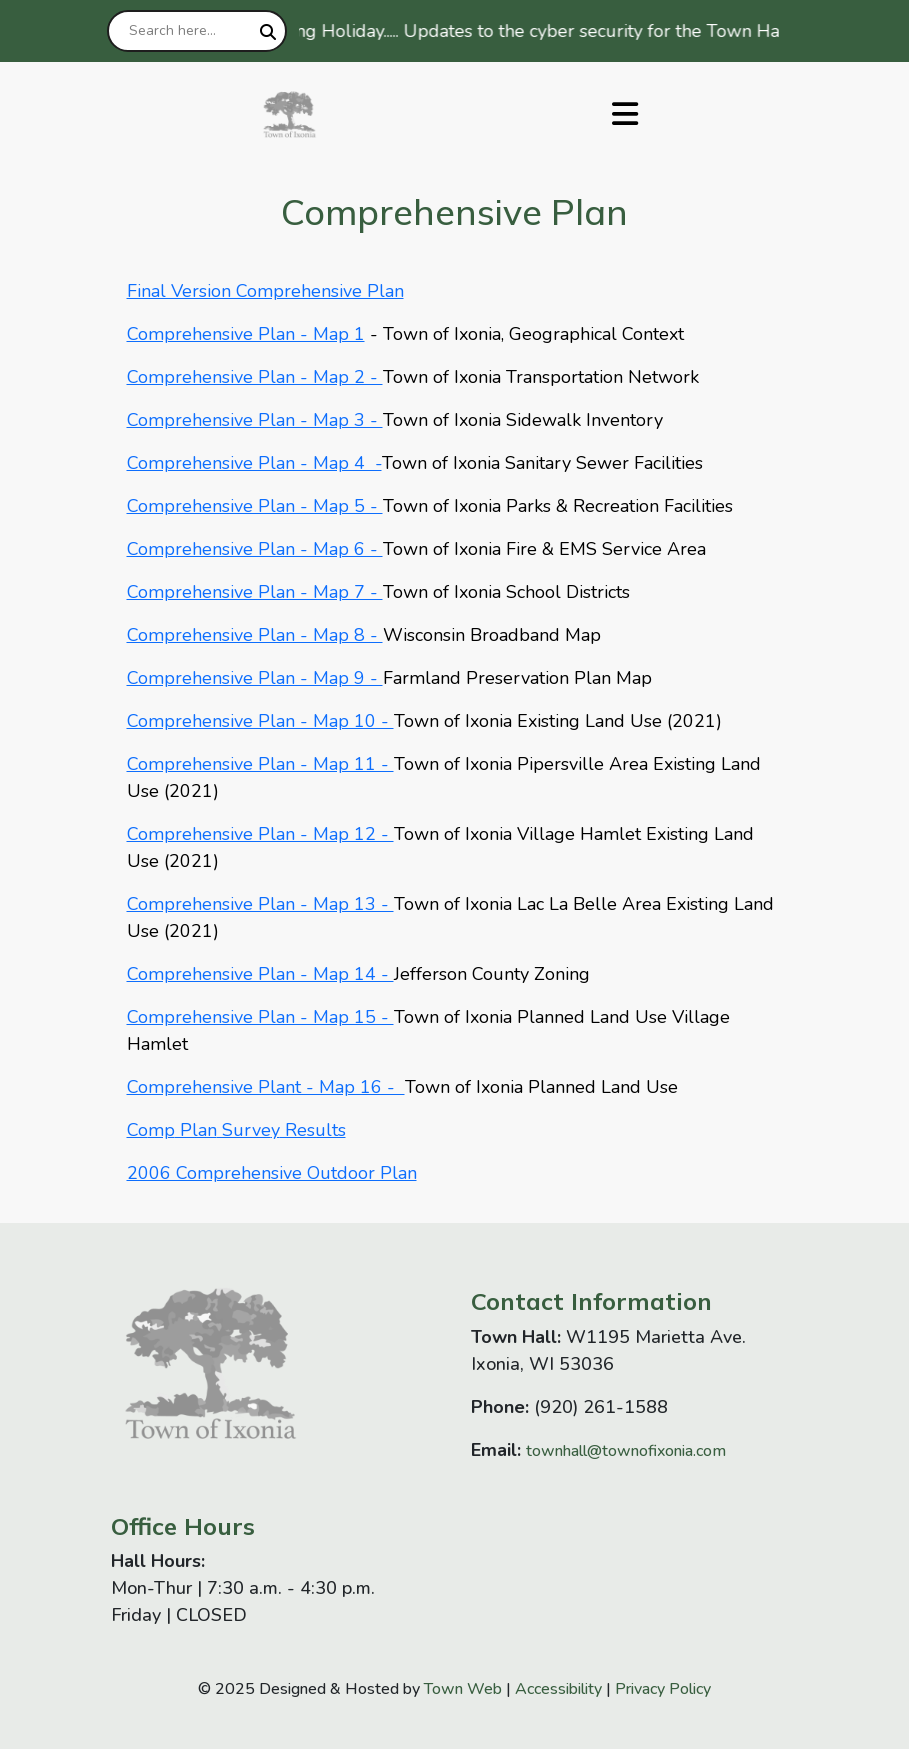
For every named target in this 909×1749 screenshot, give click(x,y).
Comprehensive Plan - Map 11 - (260, 764)
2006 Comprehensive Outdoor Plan (272, 1173)
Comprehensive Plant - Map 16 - (266, 1087)
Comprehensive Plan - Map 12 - (260, 834)
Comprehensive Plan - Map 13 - (260, 904)
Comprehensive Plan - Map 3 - (255, 420)
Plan (196, 1130)
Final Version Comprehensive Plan (265, 291)
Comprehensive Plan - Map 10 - (260, 721)
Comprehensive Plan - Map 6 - (255, 549)
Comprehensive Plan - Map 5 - (255, 506)
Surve (244, 1130)
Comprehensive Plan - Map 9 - (255, 678)
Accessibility (558, 1689)
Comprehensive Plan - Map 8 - (255, 635)
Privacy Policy (663, 1689)
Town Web (463, 1689)
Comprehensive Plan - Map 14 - (260, 974)
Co (137, 1130)
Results (313, 1130)
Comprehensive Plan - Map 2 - (255, 377)
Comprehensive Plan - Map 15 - (260, 1017)
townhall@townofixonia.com (626, 1451)
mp (161, 1130)
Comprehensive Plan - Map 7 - (255, 592)
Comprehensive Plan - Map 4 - (254, 463)
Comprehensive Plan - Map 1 (246, 334)
